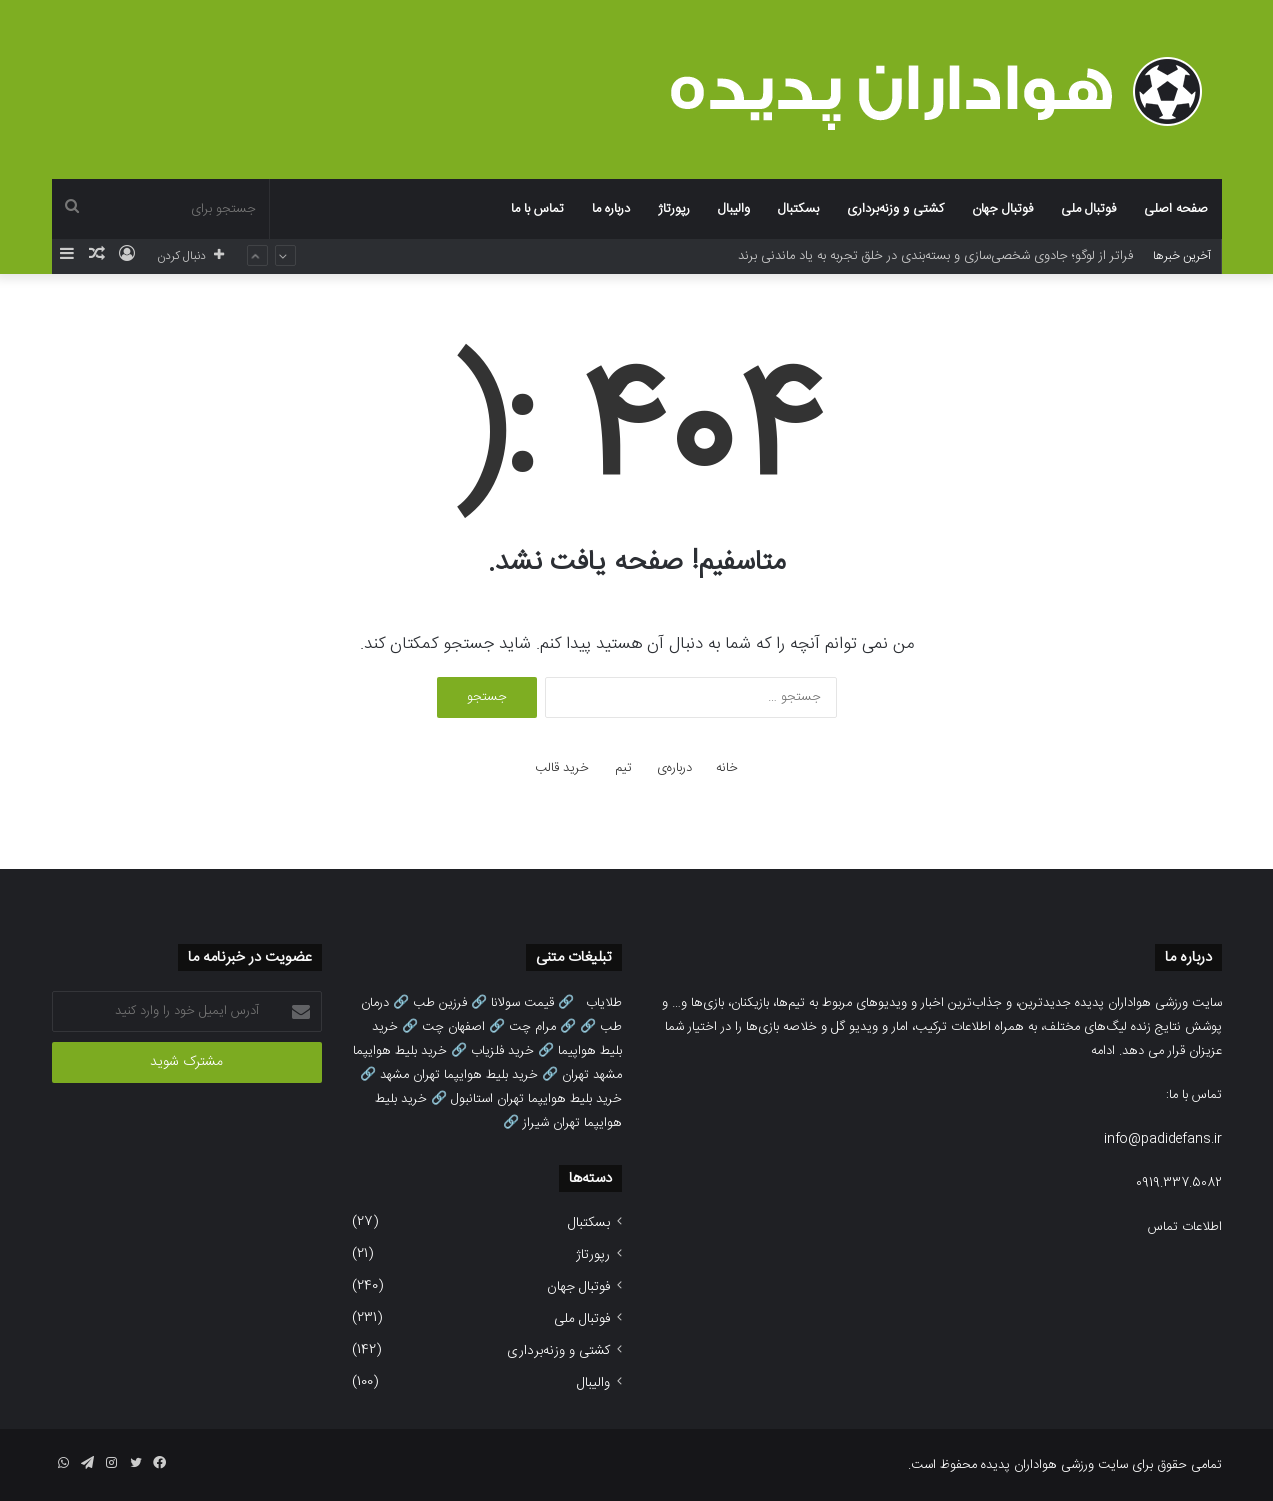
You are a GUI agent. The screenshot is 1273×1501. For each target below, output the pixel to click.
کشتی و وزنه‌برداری (895, 209)
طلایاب (604, 1003)
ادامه (1103, 1051)
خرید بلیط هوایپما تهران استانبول (536, 1099)
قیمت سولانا (522, 1003)
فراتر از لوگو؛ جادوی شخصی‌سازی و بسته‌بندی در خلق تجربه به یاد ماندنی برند (935, 256)
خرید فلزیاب (502, 1051)
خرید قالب (562, 768)
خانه (727, 768)
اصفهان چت (453, 1027)
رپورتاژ (674, 209)
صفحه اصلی (1176, 209)
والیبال (734, 209)
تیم (623, 768)
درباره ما (611, 209)
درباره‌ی (674, 768)
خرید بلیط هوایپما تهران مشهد (459, 1075)
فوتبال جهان (1002, 209)
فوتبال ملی (1088, 209)
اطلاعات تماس (1185, 1227)
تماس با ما (537, 209)
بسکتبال (798, 209)
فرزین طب (440, 1003)
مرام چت (532, 1027)
